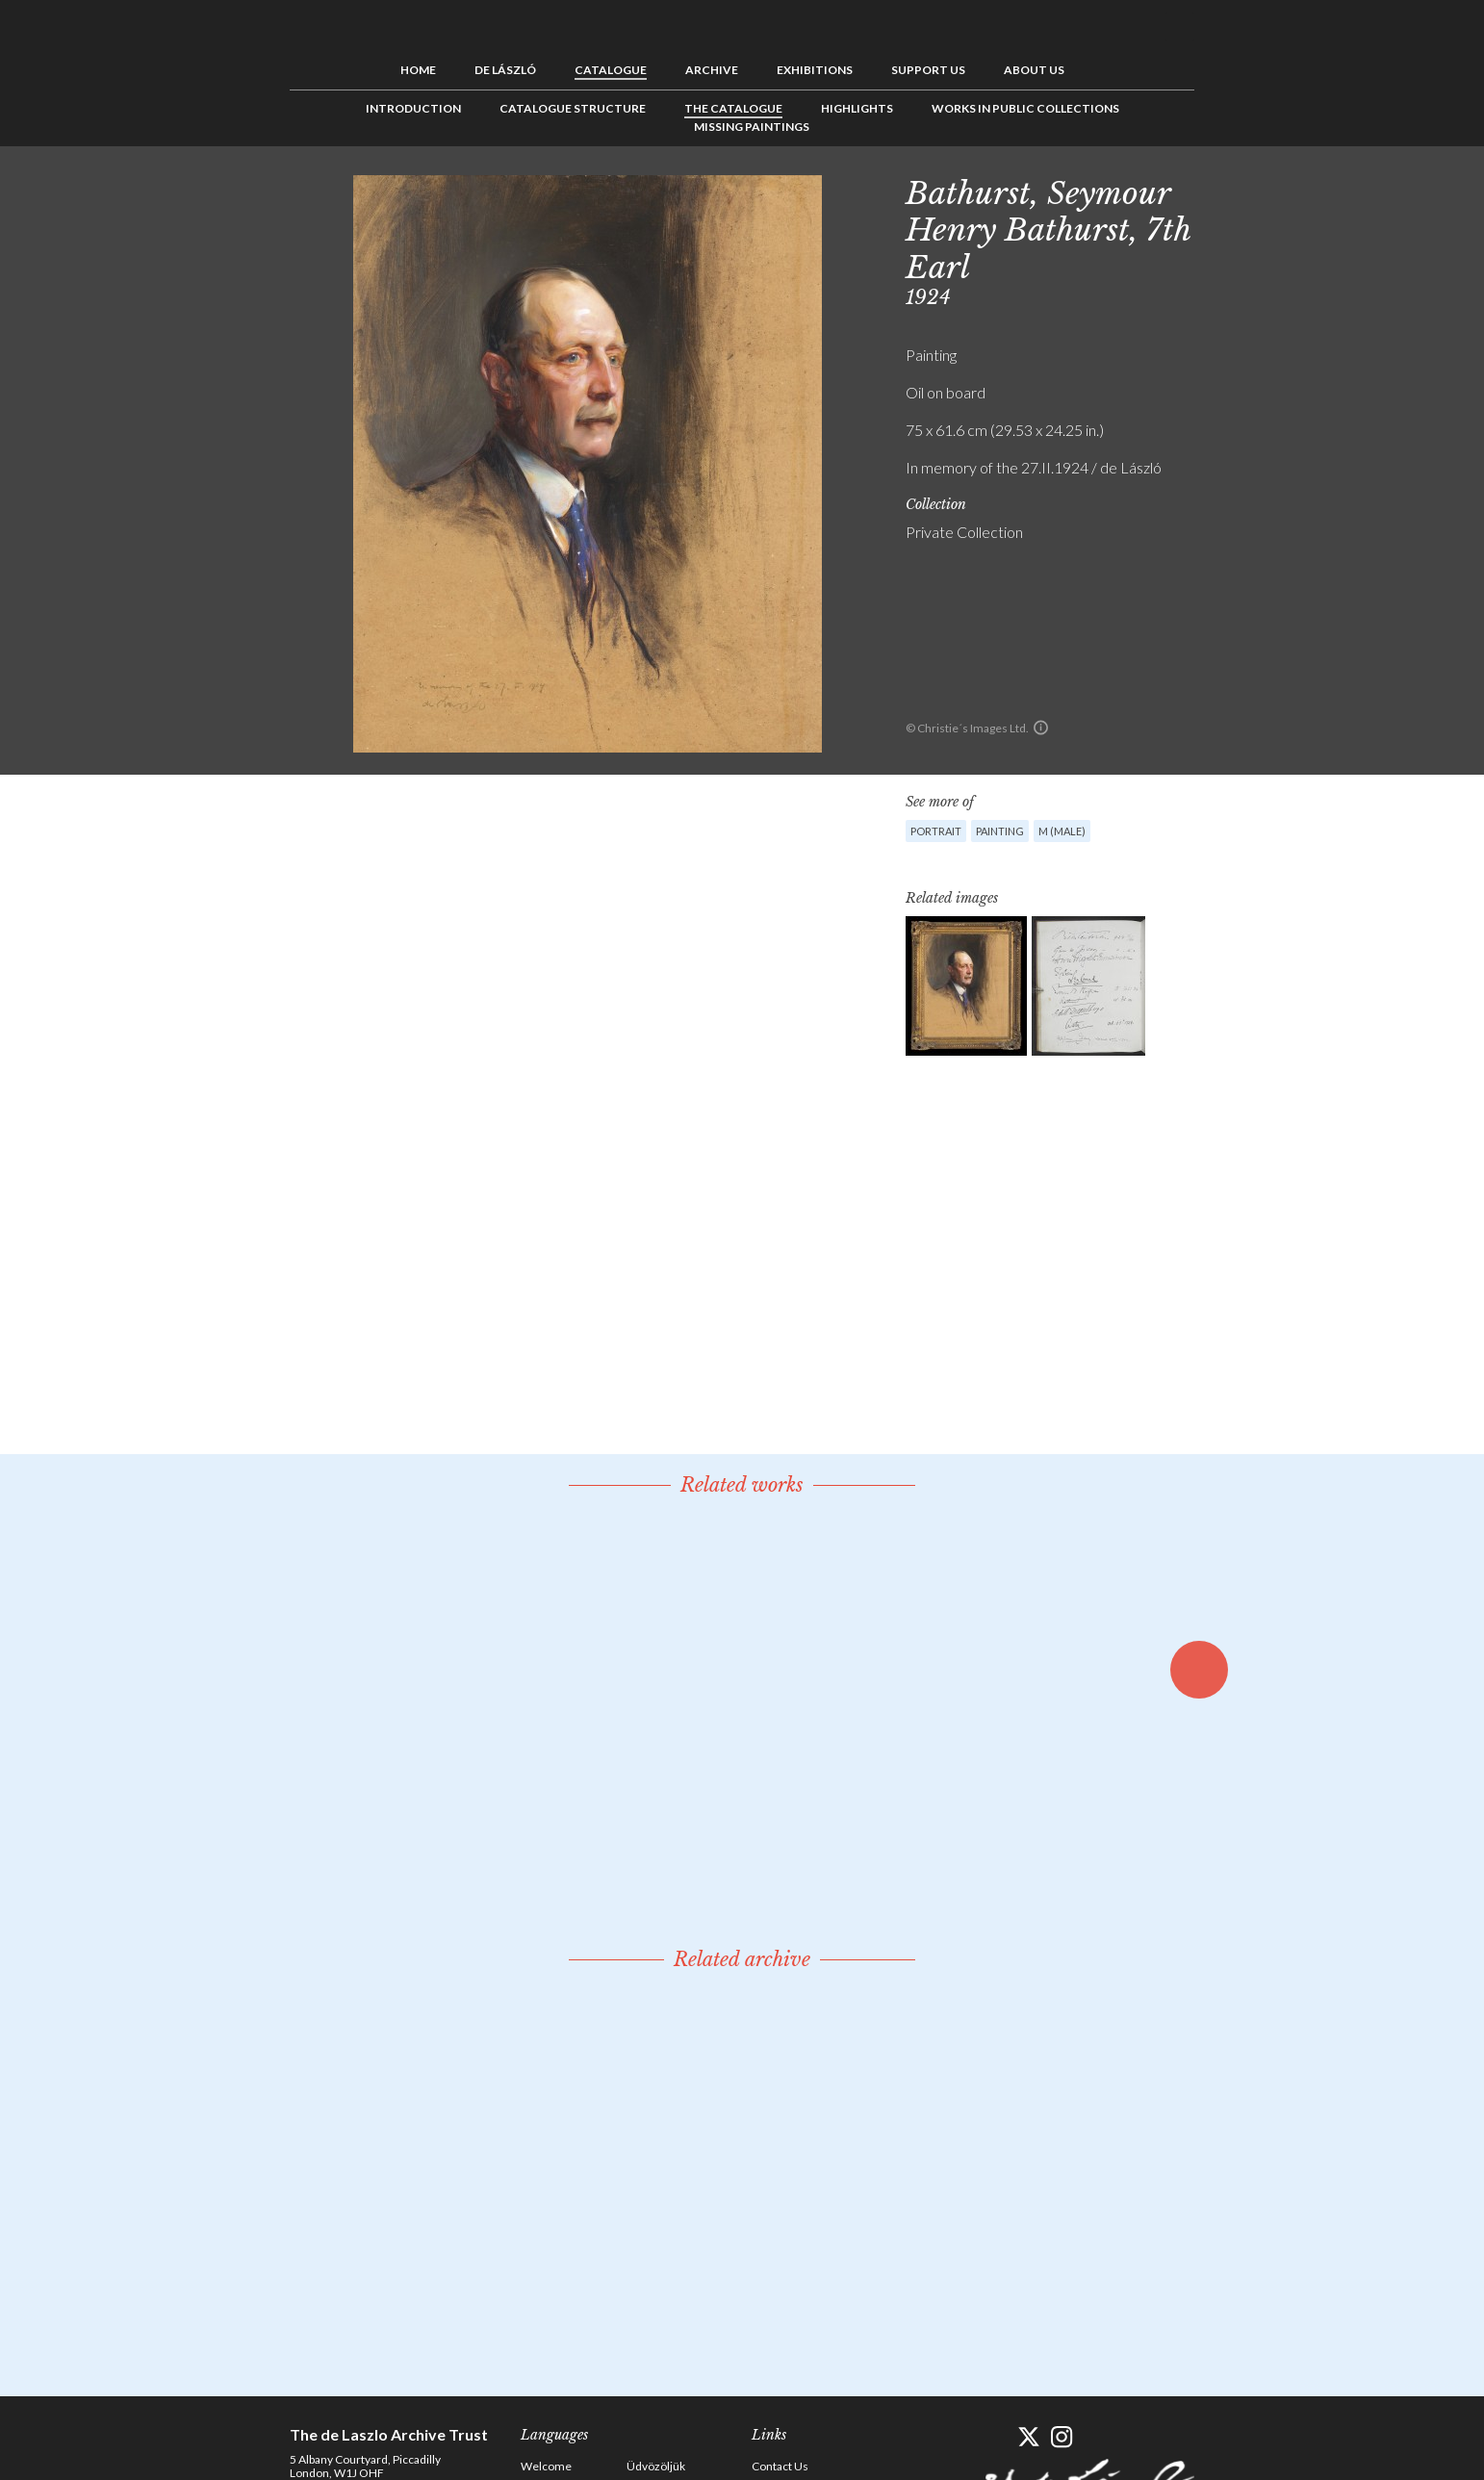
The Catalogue (733, 108)
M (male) (1062, 831)
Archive (711, 70)
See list (1257, 189)
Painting (1000, 831)
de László (505, 70)
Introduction (413, 108)
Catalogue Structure (572, 108)
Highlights (857, 108)
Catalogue (611, 70)
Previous (1228, 189)
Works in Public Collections (1025, 108)
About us (1034, 70)
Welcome (546, 2466)
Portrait (935, 831)
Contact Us (780, 2466)
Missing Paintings (751, 126)
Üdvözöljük (656, 2466)
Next (1287, 189)
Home (418, 70)
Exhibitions (815, 70)
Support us (928, 70)
